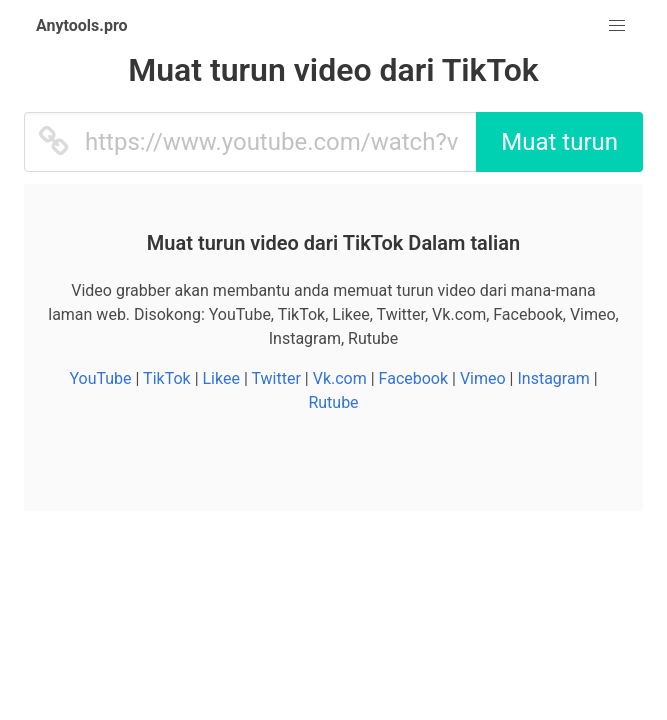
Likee (221, 378)
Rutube (333, 402)
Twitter (275, 378)
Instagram (553, 378)
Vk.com (340, 378)
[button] (617, 26)
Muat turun (559, 142)
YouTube (100, 378)
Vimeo (483, 378)
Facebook (413, 378)
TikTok (167, 378)
